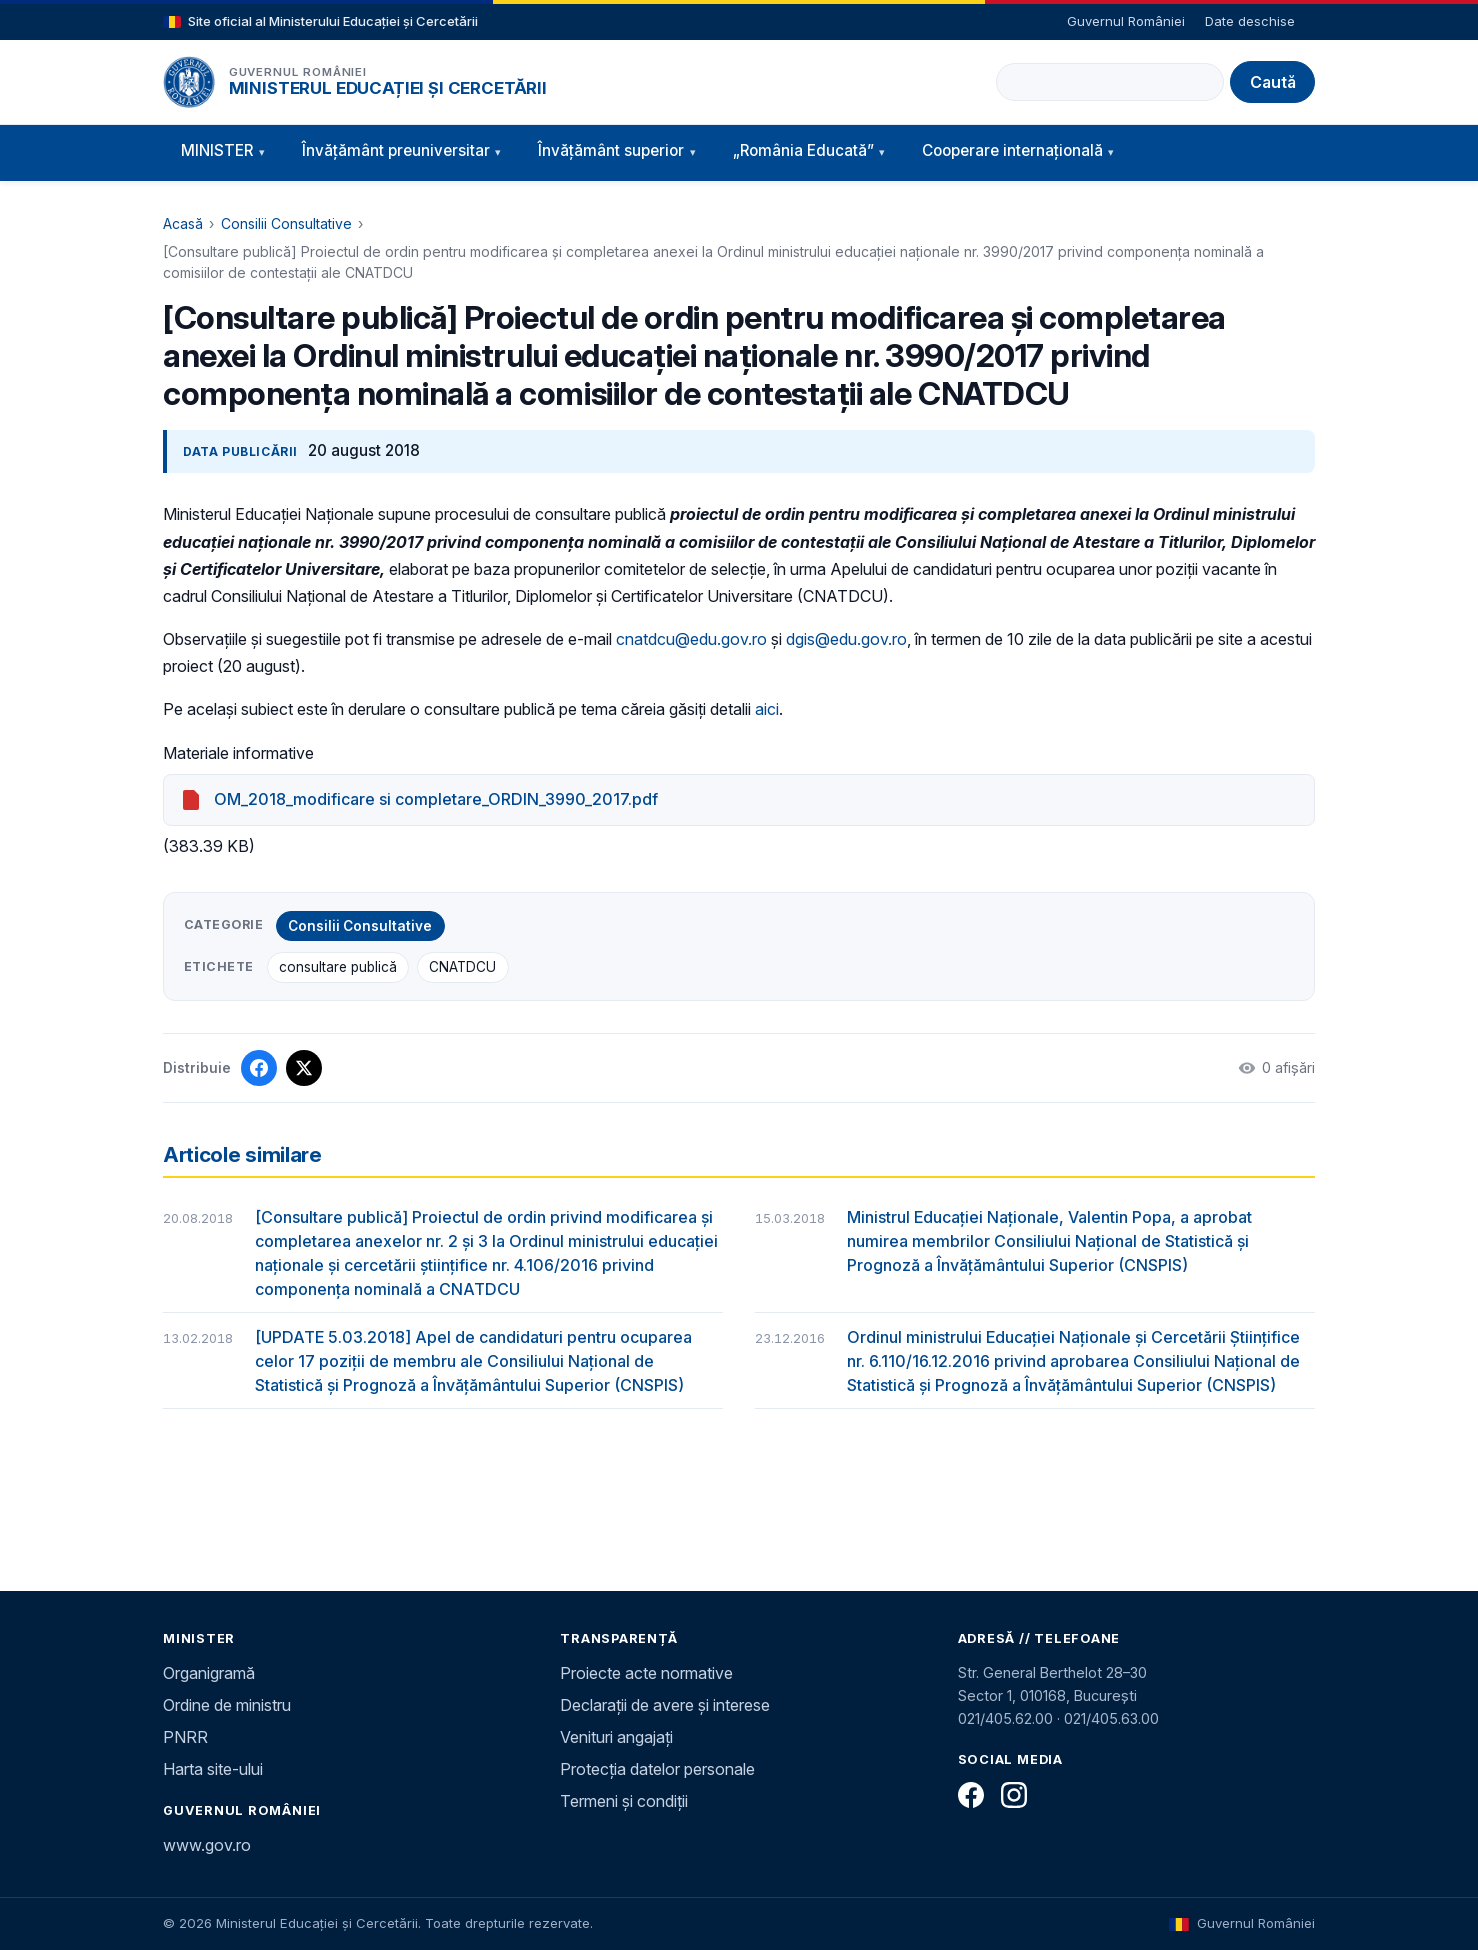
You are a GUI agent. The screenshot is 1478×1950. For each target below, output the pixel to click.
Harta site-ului (213, 1769)
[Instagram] (1014, 1795)
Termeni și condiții (624, 1801)
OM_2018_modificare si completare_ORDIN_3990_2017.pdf (436, 799)
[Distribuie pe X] (304, 1068)
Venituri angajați (616, 1737)
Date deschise (1250, 21)
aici (767, 709)
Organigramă (209, 1673)
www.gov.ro (207, 1845)
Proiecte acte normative (646, 1673)
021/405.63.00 (1111, 1718)
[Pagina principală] (189, 82)
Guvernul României (1126, 21)
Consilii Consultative (286, 223)
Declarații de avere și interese (665, 1705)
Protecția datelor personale (657, 1769)
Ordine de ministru (227, 1705)
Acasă (183, 223)
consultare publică (338, 967)
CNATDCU (462, 967)
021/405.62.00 (1005, 1718)
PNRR (185, 1737)
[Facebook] (971, 1795)
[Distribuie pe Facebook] (259, 1068)
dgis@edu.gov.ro (846, 639)
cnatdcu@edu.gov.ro (691, 639)
